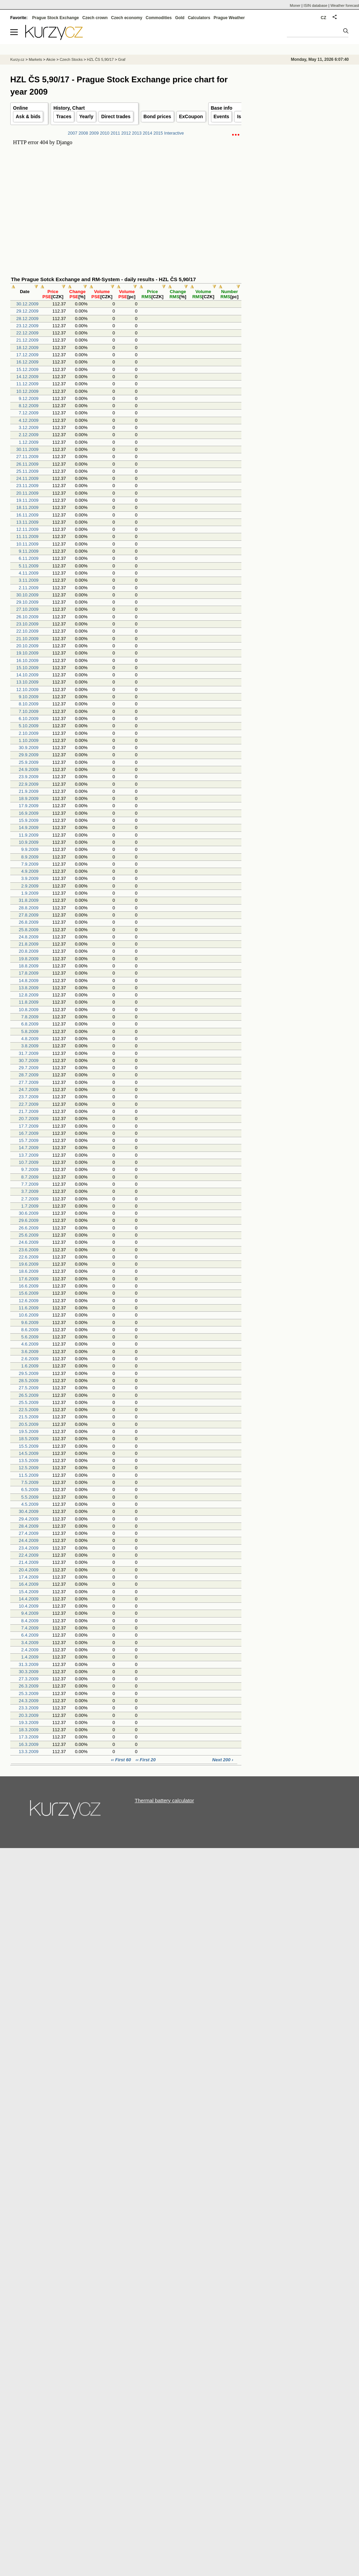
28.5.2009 (29, 1380)
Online (20, 108)
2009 (94, 133)
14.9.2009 (29, 827)
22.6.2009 (29, 1256)
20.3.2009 (29, 1715)
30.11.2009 (27, 449)
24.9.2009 (29, 769)
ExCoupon (191, 116)
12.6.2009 (29, 1300)
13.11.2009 (27, 522)
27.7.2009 (29, 1082)
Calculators (199, 17)
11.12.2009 (27, 383)
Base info (221, 108)
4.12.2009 (29, 420)
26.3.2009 (29, 1686)
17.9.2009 (29, 805)
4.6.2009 (30, 1344)
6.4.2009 (30, 1635)
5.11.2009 (29, 565)
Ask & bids (28, 116)
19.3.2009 (29, 1722)
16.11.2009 (27, 515)
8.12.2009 (29, 405)
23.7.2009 (29, 1096)
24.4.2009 (29, 1540)
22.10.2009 (27, 631)
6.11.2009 (29, 558)
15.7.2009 (29, 1140)
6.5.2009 (30, 1489)
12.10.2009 (27, 689)
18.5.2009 (29, 1438)
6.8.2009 (30, 1024)
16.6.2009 (29, 1286)
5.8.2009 (30, 1031)
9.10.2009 (29, 696)
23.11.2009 (27, 485)
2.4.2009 (30, 1649)
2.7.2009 (30, 1198)
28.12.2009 (27, 318)
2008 (83, 133)
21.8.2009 (29, 944)
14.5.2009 (29, 1453)
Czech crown (95, 17)
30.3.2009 (29, 1671)
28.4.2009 (29, 1526)
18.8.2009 (29, 965)
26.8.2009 (29, 922)
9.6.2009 (30, 1322)
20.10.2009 (27, 645)
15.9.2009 (29, 820)
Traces (63, 116)
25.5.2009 (29, 1402)
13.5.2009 (29, 1460)
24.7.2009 (29, 1089)
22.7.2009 (29, 1104)
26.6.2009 (29, 1227)
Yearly (86, 116)
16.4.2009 (29, 1584)
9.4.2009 (30, 1613)
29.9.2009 (29, 754)
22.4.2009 (29, 1555)
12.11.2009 (27, 529)
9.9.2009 (30, 849)
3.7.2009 (30, 1191)
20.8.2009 (29, 951)
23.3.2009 (29, 1707)
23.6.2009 (29, 1249)
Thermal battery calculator (164, 1800)
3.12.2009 (29, 427)
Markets (35, 59)
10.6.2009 (29, 1315)
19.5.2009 (29, 1431)
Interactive (174, 133)
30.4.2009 (29, 1511)
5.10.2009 (29, 725)
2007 (72, 133)
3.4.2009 (30, 1642)
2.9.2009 (30, 885)
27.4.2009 (29, 1533)
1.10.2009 (29, 740)
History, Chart (69, 108)
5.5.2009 (30, 1497)
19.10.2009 (27, 653)
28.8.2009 (29, 907)
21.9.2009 (29, 791)
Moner (295, 5)
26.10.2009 (27, 616)
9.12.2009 (29, 398)
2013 (137, 133)
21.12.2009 (27, 340)
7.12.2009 (29, 412)
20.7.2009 (29, 1118)
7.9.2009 (30, 864)
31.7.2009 (29, 1053)
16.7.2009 (29, 1133)
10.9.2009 (29, 842)
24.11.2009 (27, 478)
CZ (323, 17)
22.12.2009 (27, 332)
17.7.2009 (29, 1126)
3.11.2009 (29, 580)
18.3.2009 (29, 1729)
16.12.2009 (27, 361)
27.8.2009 (29, 915)
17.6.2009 (29, 1278)
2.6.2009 (30, 1358)
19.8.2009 (29, 958)
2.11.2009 (29, 587)
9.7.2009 (30, 1169)
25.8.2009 (29, 929)
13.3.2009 (29, 1751)
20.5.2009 (29, 1424)
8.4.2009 (30, 1620)
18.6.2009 (29, 1271)
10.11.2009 (27, 544)
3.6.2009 (30, 1351)
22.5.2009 (29, 1409)
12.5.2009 (29, 1467)
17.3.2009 (29, 1736)
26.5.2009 (29, 1395)
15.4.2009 (29, 1591)
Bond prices (157, 116)
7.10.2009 (29, 711)
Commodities (159, 17)
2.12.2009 (29, 434)
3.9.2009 (30, 878)
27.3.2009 (29, 1678)
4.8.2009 (30, 1038)
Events (221, 116)
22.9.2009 (29, 784)
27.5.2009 (29, 1387)
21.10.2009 (27, 638)
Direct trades (116, 116)
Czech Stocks (70, 59)
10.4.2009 (29, 1606)
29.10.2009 (27, 602)
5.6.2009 (30, 1336)
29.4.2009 (29, 1518)
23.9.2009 (29, 776)
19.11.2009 (27, 500)
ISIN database (316, 5)
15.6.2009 (29, 1293)
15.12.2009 (27, 369)
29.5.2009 (29, 1373)
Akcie (50, 59)
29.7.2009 (29, 1067)
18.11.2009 (27, 507)
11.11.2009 (27, 536)
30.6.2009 (29, 1213)
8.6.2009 (30, 1329)
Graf (121, 59)
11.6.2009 (29, 1307)
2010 (104, 133)
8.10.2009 (29, 703)
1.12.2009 (29, 442)
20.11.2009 (27, 493)
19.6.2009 (29, 1264)
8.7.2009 (30, 1177)
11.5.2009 (29, 1475)
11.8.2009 (29, 1002)
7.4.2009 (30, 1627)
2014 (147, 133)
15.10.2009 (27, 667)
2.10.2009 (29, 733)
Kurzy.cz (17, 59)
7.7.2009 (30, 1184)
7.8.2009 (30, 1016)
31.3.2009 (29, 1664)
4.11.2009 (29, 573)
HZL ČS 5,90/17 (100, 59)
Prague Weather (229, 17)
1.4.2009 (30, 1656)
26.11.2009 (27, 464)
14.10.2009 (27, 674)
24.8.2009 (29, 936)
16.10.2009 (27, 660)
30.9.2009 (29, 747)
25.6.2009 (29, 1235)
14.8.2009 (29, 980)
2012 (126, 133)
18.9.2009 (29, 798)
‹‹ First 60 (121, 1759)
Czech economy (126, 17)
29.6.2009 (29, 1220)
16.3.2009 (29, 1744)
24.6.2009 (29, 1242)
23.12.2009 (27, 325)
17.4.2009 (29, 1577)
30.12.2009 (27, 303)
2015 (158, 133)
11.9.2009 (29, 835)
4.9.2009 (30, 871)
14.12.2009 (27, 376)
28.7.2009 (29, 1074)
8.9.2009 (30, 856)
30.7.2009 (29, 1060)
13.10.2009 (27, 682)
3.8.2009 (30, 1045)
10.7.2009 (29, 1162)
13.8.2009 (29, 987)
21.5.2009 (29, 1416)
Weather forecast (344, 5)
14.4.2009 (29, 1598)
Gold (179, 17)
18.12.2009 (27, 347)
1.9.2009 (30, 893)
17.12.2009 (27, 354)
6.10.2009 (29, 718)
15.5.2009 (29, 1446)
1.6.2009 (30, 1365)
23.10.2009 (27, 623)
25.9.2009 (29, 762)
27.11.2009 (27, 456)
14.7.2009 (29, 1147)
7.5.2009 (30, 1482)
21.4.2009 (29, 1562)
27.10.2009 (27, 609)
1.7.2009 (30, 1206)
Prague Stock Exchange (55, 17)
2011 (115, 133)
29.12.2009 (27, 311)
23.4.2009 (29, 1548)
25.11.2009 (27, 471)
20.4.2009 (29, 1569)
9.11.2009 (29, 551)
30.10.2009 (27, 594)
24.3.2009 (29, 1700)
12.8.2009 (29, 994)
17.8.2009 (29, 973)
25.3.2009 (29, 1693)
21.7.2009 (29, 1111)
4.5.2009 (30, 1504)
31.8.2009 (29, 900)
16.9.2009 (29, 813)
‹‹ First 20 (146, 1759)
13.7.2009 (29, 1155)
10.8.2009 (29, 1009)
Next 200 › (222, 1759)
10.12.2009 (27, 391)
